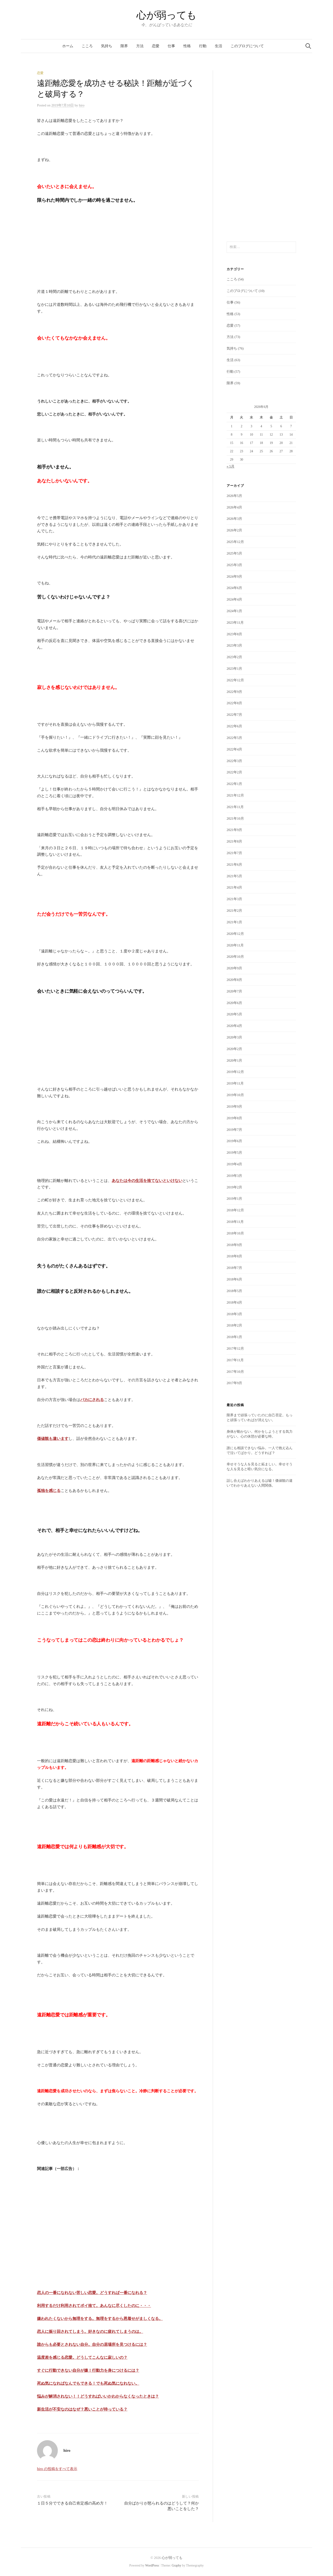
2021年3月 (234, 899)
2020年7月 (234, 991)
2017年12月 (235, 1348)
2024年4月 (234, 599)
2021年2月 (234, 910)
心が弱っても (166, 15)
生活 (218, 46)
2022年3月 (234, 761)
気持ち (106, 46)
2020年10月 (235, 956)
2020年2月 (234, 1049)
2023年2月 (234, 657)
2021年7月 (234, 853)
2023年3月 (234, 645)
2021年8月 (234, 841)
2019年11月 (235, 1083)
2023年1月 (234, 668)
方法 (140, 46)
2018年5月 (234, 1291)
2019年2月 (234, 1187)
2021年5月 (234, 876)
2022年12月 (235, 680)
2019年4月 (234, 1164)
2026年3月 (234, 519)
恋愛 (155, 46)
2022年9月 (234, 692)
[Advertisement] (71, 250)
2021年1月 (234, 922)
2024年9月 (234, 576)
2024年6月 (234, 588)
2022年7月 (234, 714)
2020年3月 (234, 1037)
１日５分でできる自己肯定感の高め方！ (72, 2503)
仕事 (171, 46)
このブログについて (247, 46)
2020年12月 (235, 934)
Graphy (176, 2565)
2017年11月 (235, 1360)
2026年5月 (234, 496)
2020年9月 (234, 968)
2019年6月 (234, 1141)
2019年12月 (235, 1072)
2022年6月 (234, 726)
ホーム (67, 46)
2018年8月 (234, 1256)
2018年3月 (234, 1314)
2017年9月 (234, 1383)
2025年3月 (234, 565)
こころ (87, 46)
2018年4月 (234, 1302)
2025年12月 (235, 542)
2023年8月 (234, 634)
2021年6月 (234, 864)
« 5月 (230, 466)
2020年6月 (234, 1003)
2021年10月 (235, 818)
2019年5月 (234, 1152)
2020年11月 (235, 945)
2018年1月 (234, 1337)
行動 (203, 46)
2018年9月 (234, 1245)
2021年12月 (235, 795)
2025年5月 (234, 553)
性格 (187, 46)
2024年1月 (234, 611)
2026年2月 (234, 530)
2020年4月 (234, 1026)
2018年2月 (234, 1325)
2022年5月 (234, 738)
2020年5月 (234, 1014)
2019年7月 (234, 1129)
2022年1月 (234, 784)
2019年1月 (234, 1198)
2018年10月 (235, 1233)
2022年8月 (234, 703)
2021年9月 (234, 830)
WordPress (152, 2565)
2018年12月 (235, 1210)
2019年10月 (235, 1095)
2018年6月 (234, 1279)
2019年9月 (234, 1106)
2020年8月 (234, 980)
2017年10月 (235, 1371)
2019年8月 (234, 1118)
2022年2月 (234, 772)
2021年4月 (234, 887)
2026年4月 (234, 507)
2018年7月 (234, 1268)
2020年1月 (234, 1060)
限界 (124, 46)
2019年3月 (234, 1176)
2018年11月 (235, 1222)
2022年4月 (234, 749)
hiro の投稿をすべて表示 (57, 2469)
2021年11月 (235, 807)
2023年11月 (235, 622)
